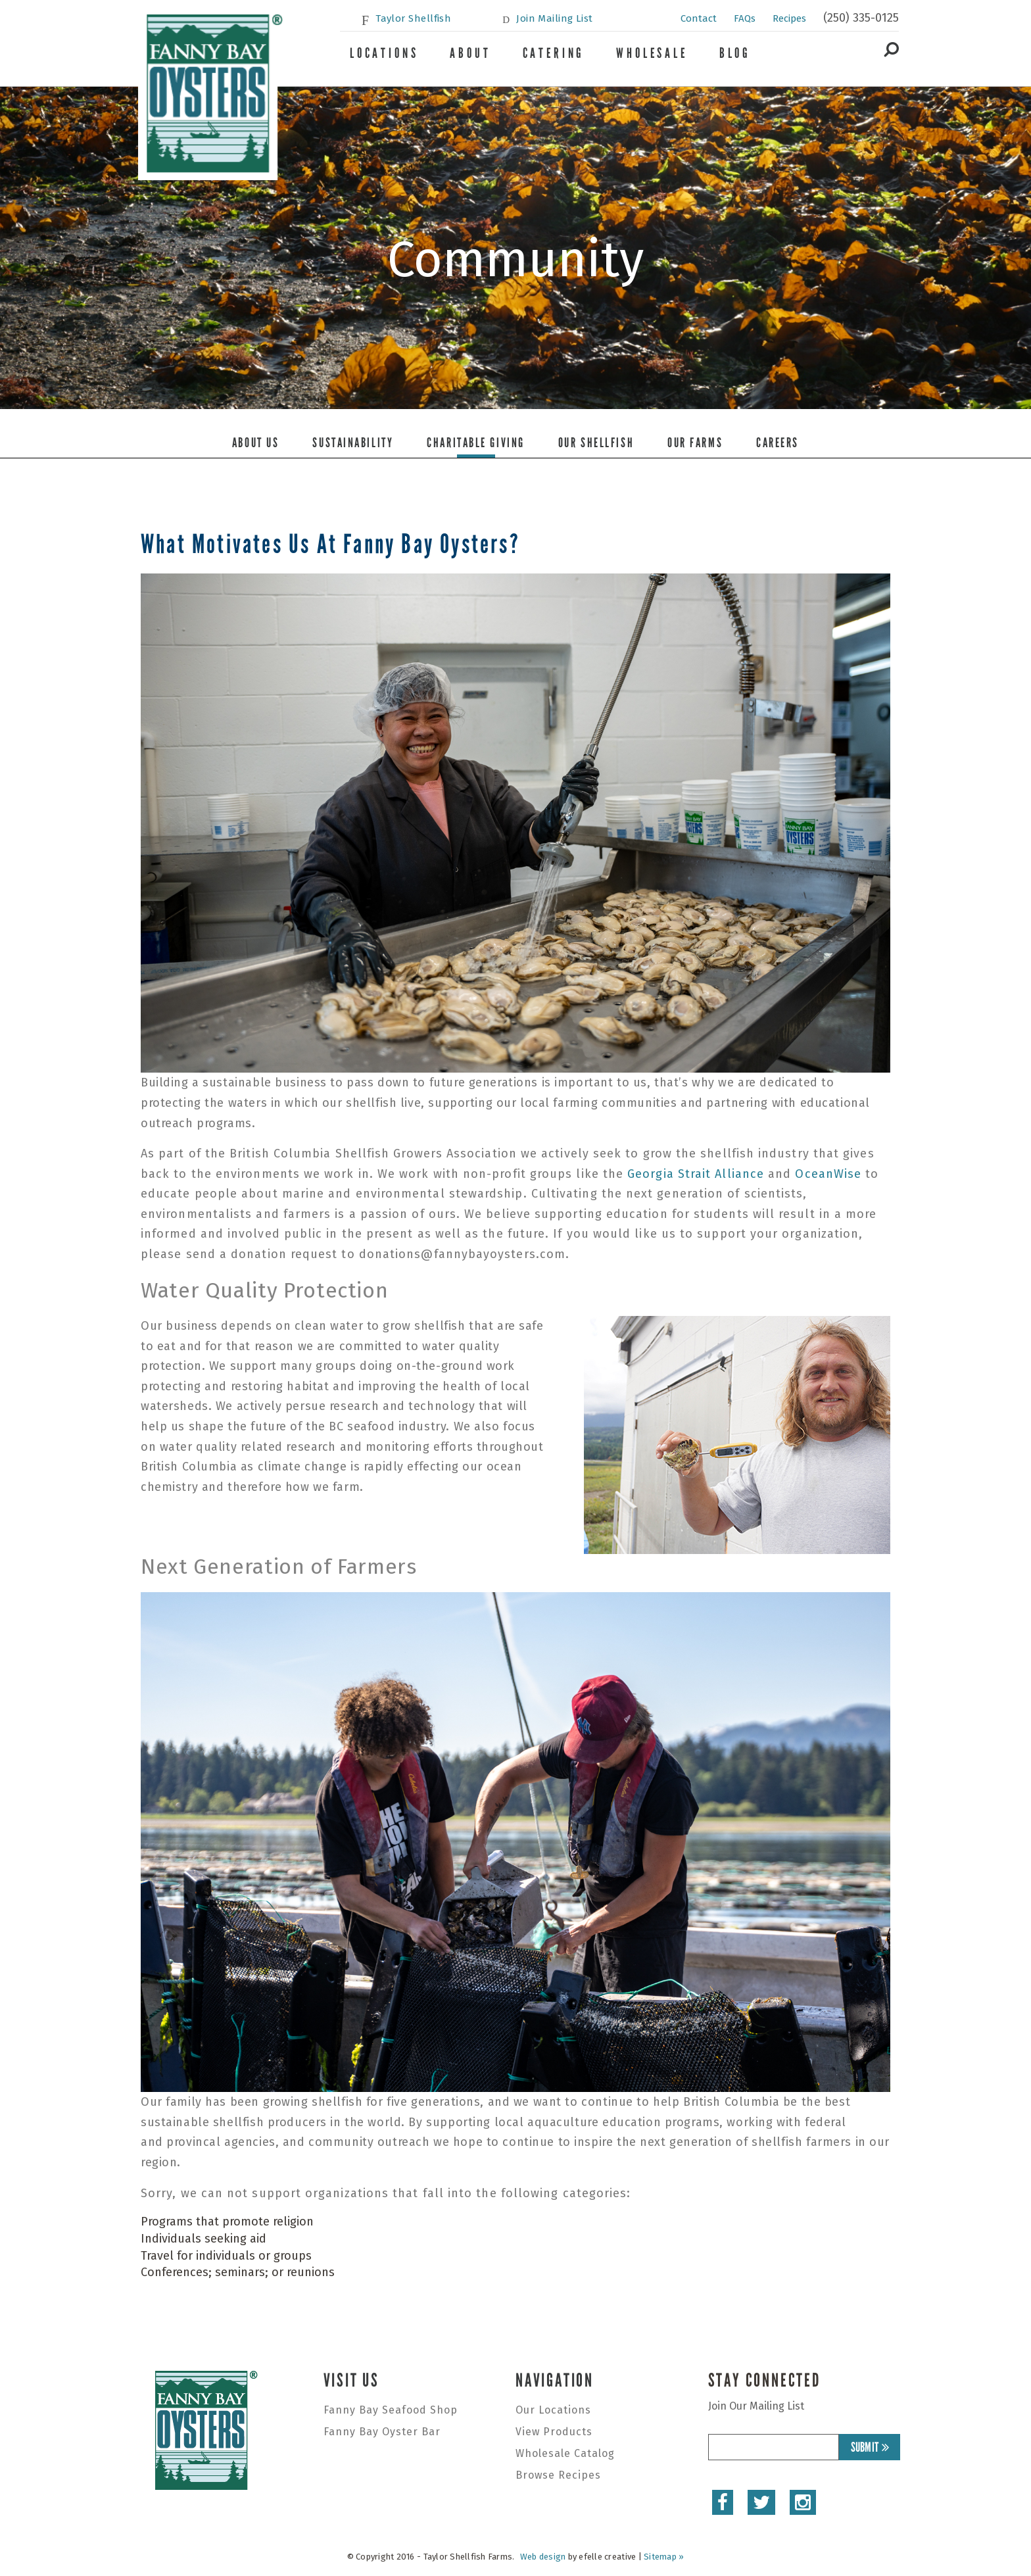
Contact (699, 18)
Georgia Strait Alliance (695, 1174)
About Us (255, 442)
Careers (777, 442)
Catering (554, 53)
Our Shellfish (596, 442)
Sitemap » (664, 2557)
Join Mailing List (554, 18)
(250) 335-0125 (861, 18)
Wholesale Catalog (565, 2453)
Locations (384, 53)
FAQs (744, 18)
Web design (543, 2557)
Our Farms (695, 442)
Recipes (789, 18)
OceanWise (828, 1174)
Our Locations (553, 2410)
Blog (735, 53)
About (470, 53)
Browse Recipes (558, 2475)
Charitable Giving (476, 442)
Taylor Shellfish (413, 18)
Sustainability (352, 442)
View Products (554, 2431)
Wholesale (651, 53)
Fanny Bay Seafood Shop (391, 2410)
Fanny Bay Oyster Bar (382, 2431)
